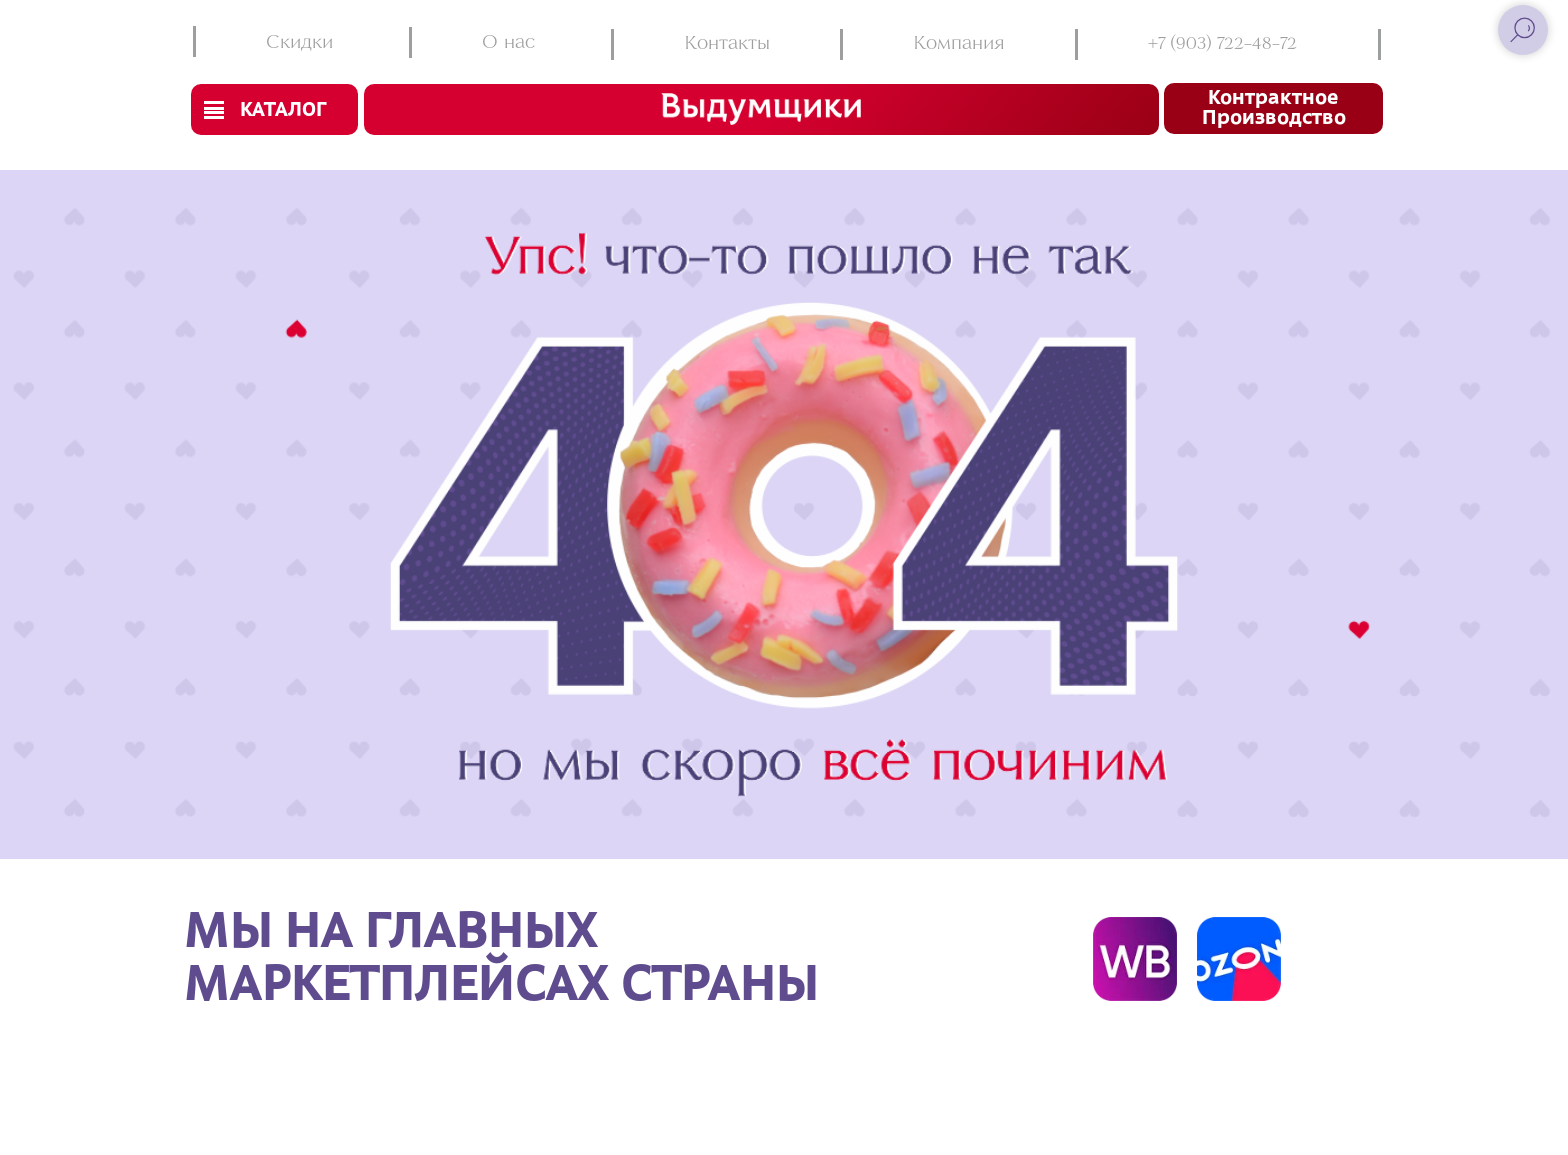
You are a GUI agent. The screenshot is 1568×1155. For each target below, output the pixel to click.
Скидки (299, 43)
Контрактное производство (1274, 109)
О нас (508, 43)
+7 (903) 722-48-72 (1222, 44)
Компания (959, 44)
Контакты (727, 44)
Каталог (283, 111)
